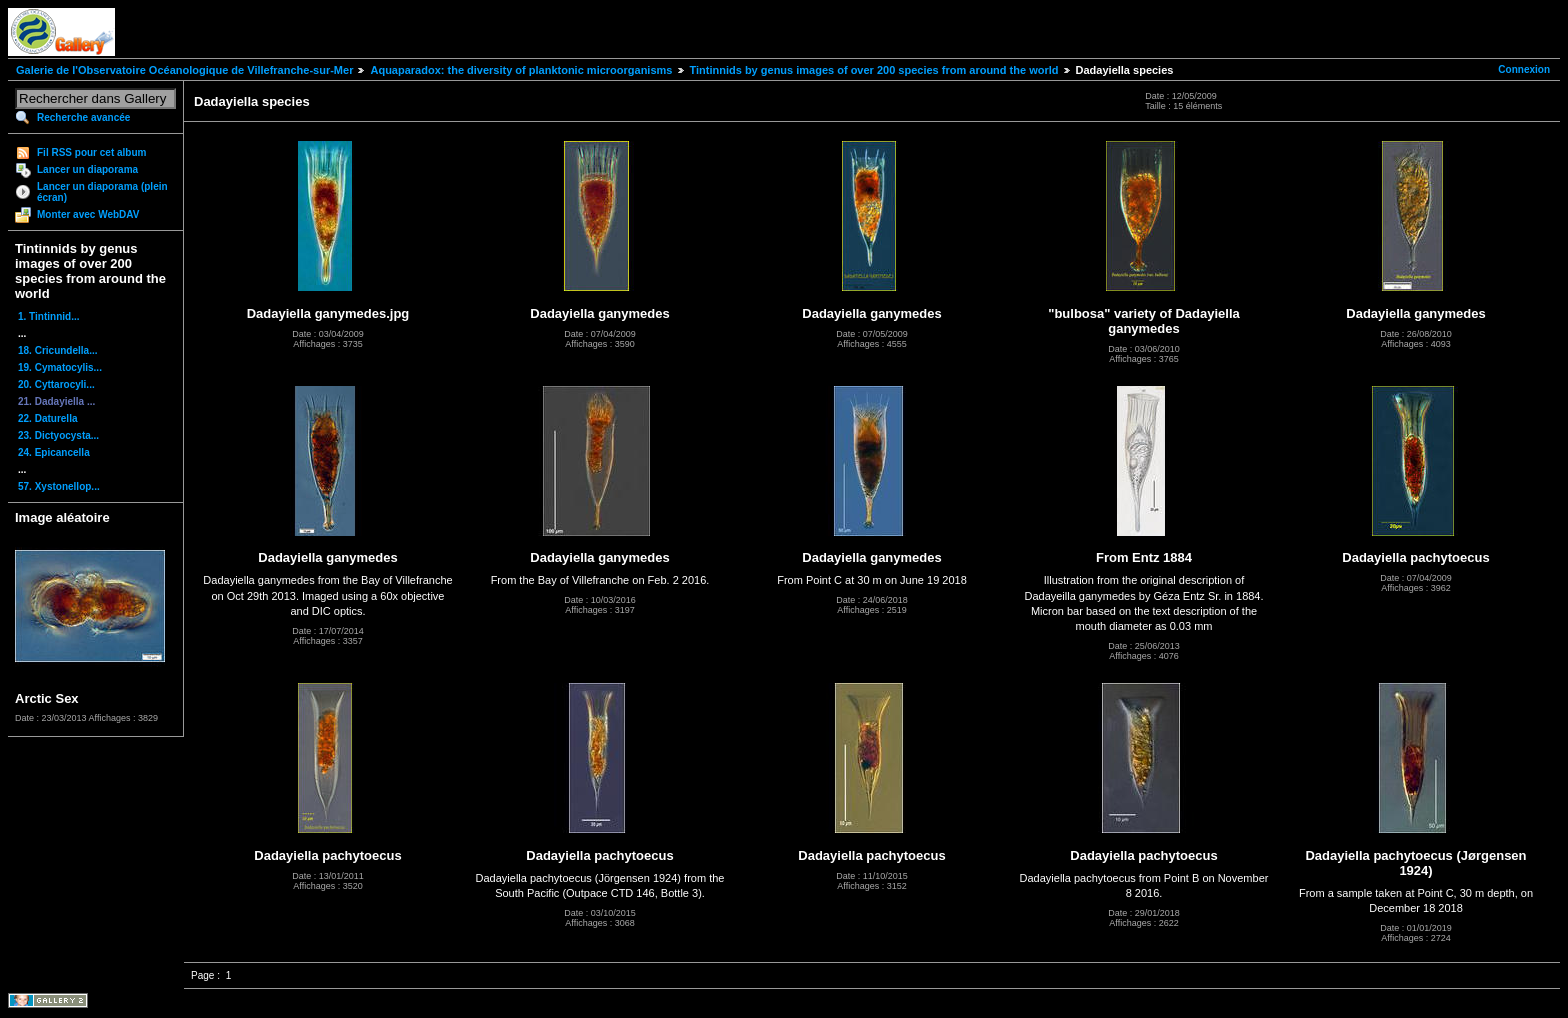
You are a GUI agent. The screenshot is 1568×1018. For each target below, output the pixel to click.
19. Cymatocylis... (60, 367)
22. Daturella (47, 418)
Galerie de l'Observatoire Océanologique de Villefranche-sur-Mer (184, 70)
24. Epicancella (54, 452)
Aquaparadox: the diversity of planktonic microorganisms (521, 70)
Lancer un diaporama (87, 169)
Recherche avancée (83, 117)
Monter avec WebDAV (88, 214)
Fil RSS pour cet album (91, 152)
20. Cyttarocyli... (56, 384)
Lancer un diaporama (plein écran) (102, 192)
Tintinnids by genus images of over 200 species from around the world (874, 70)
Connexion (1524, 69)
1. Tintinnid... (48, 316)
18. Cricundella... (57, 350)
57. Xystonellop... (59, 486)
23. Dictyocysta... (58, 435)
